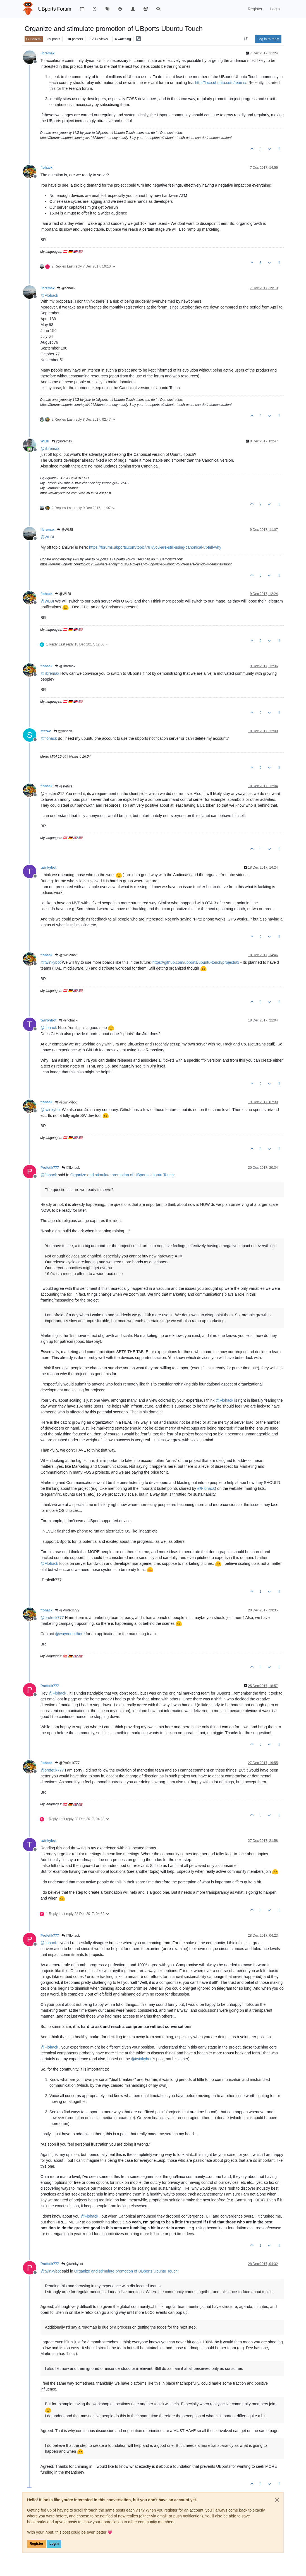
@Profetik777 (67, 1610)
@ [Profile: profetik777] (52, 1617)
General (33, 39)
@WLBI (65, 530)
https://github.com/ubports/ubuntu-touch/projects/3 (195, 962)
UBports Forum (54, 9)
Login (54, 2544)
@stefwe (63, 786)
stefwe (45, 731)
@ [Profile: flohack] (48, 738)
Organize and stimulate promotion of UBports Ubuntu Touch (122, 1175)
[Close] (277, 2500)
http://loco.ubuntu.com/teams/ (220, 82)
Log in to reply (268, 39)
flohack (46, 168)
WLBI (44, 441)
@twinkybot (66, 955)
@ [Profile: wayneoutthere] (70, 1634)
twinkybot (48, 867)
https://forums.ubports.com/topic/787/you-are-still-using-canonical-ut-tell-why (155, 547)
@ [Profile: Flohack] (49, 295)
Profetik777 (49, 1168)
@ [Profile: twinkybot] (50, 962)
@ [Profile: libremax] (49, 448)
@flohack (66, 288)
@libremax (62, 441)
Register (36, 2544)
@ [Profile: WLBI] (47, 537)
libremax (47, 53)
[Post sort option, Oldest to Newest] (245, 39)
